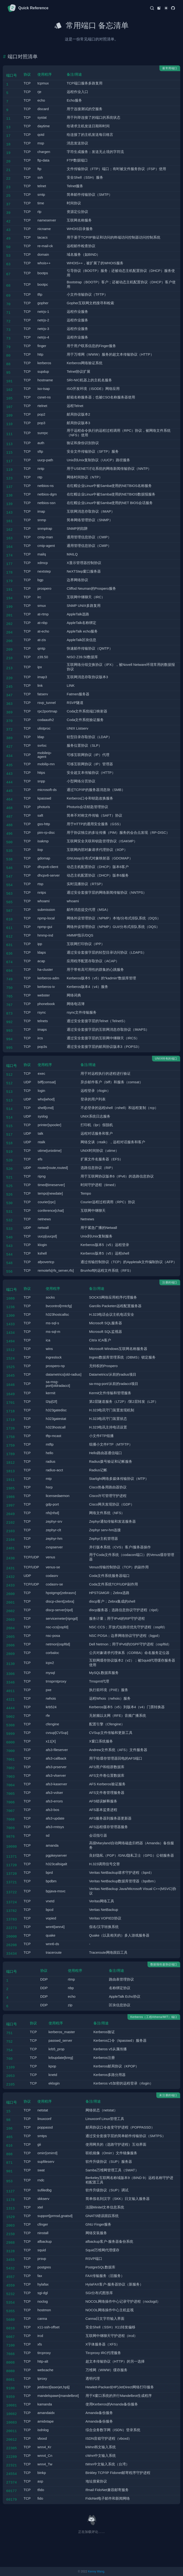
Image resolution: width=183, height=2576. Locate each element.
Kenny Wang (96, 2571)
